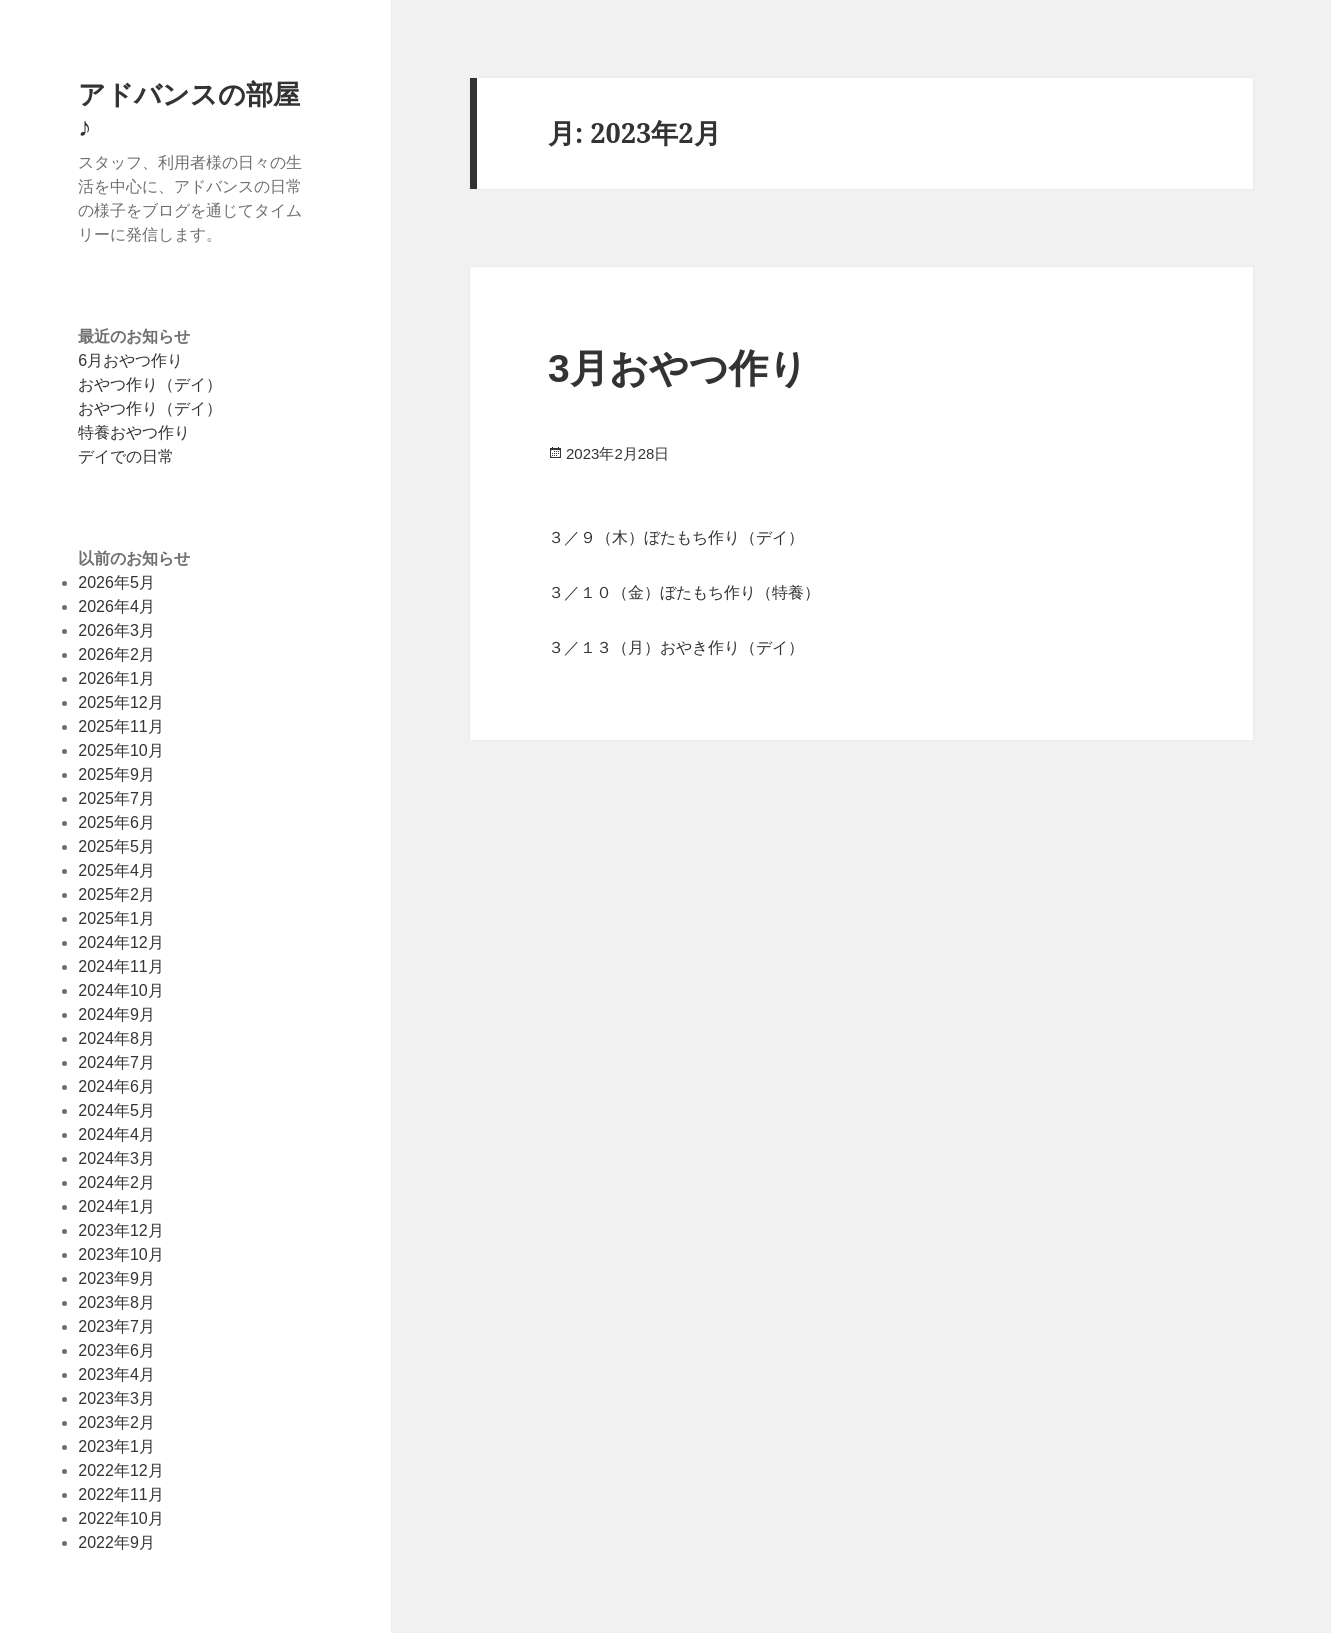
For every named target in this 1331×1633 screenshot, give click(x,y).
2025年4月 (116, 870)
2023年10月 (120, 1254)
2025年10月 (120, 750)
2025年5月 (116, 846)
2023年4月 (116, 1374)
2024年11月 (120, 966)
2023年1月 (116, 1446)
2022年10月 (120, 1518)
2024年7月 (116, 1062)
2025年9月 (116, 774)
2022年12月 (120, 1470)
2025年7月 (116, 798)
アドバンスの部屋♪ (189, 109)
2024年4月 (116, 1134)
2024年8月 (116, 1038)
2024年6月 (116, 1086)
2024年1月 (116, 1206)
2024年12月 (120, 942)
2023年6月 (116, 1350)
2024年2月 (116, 1182)
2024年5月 (116, 1110)
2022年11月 (120, 1494)
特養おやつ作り (134, 432)
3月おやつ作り (678, 368)
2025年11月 (120, 726)
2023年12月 (120, 1230)
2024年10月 (120, 990)
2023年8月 (116, 1302)
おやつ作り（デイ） (150, 384)
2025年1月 (116, 918)
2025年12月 (120, 702)
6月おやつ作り (130, 360)
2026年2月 (116, 654)
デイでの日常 (126, 456)
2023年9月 (116, 1278)
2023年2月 (116, 1422)
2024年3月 (116, 1158)
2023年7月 (116, 1326)
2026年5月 (116, 582)
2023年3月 (116, 1398)
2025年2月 (116, 894)
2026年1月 (116, 678)
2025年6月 (116, 822)
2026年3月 (116, 630)
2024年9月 (116, 1014)
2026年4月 (116, 606)
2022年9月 (116, 1542)
